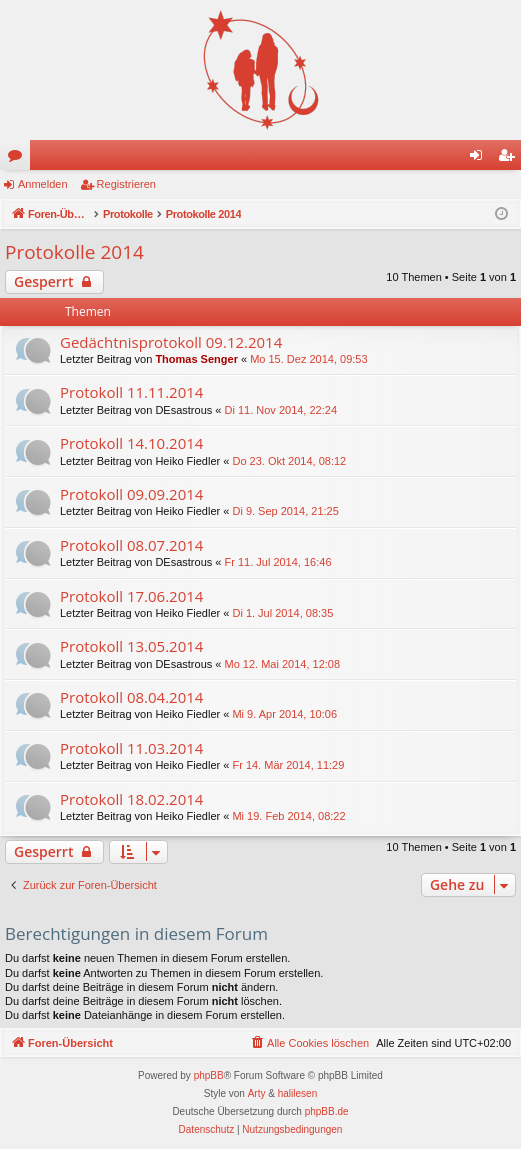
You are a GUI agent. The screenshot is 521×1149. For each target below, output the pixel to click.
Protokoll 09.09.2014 (131, 494)
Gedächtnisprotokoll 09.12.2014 (171, 342)
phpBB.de (327, 1111)
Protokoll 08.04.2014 (131, 697)
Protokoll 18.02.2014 (131, 799)
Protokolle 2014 (74, 252)
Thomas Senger (196, 359)
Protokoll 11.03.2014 (131, 748)
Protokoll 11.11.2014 (131, 392)
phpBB (209, 1075)
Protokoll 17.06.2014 (131, 596)
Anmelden (43, 184)
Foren (19, 159)
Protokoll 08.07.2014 (131, 545)
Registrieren (126, 184)
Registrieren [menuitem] (510, 159)
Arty (257, 1093)
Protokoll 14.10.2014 (131, 443)
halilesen (297, 1093)
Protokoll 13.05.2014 (131, 646)
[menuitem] (309, 1043)
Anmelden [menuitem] (480, 159)
